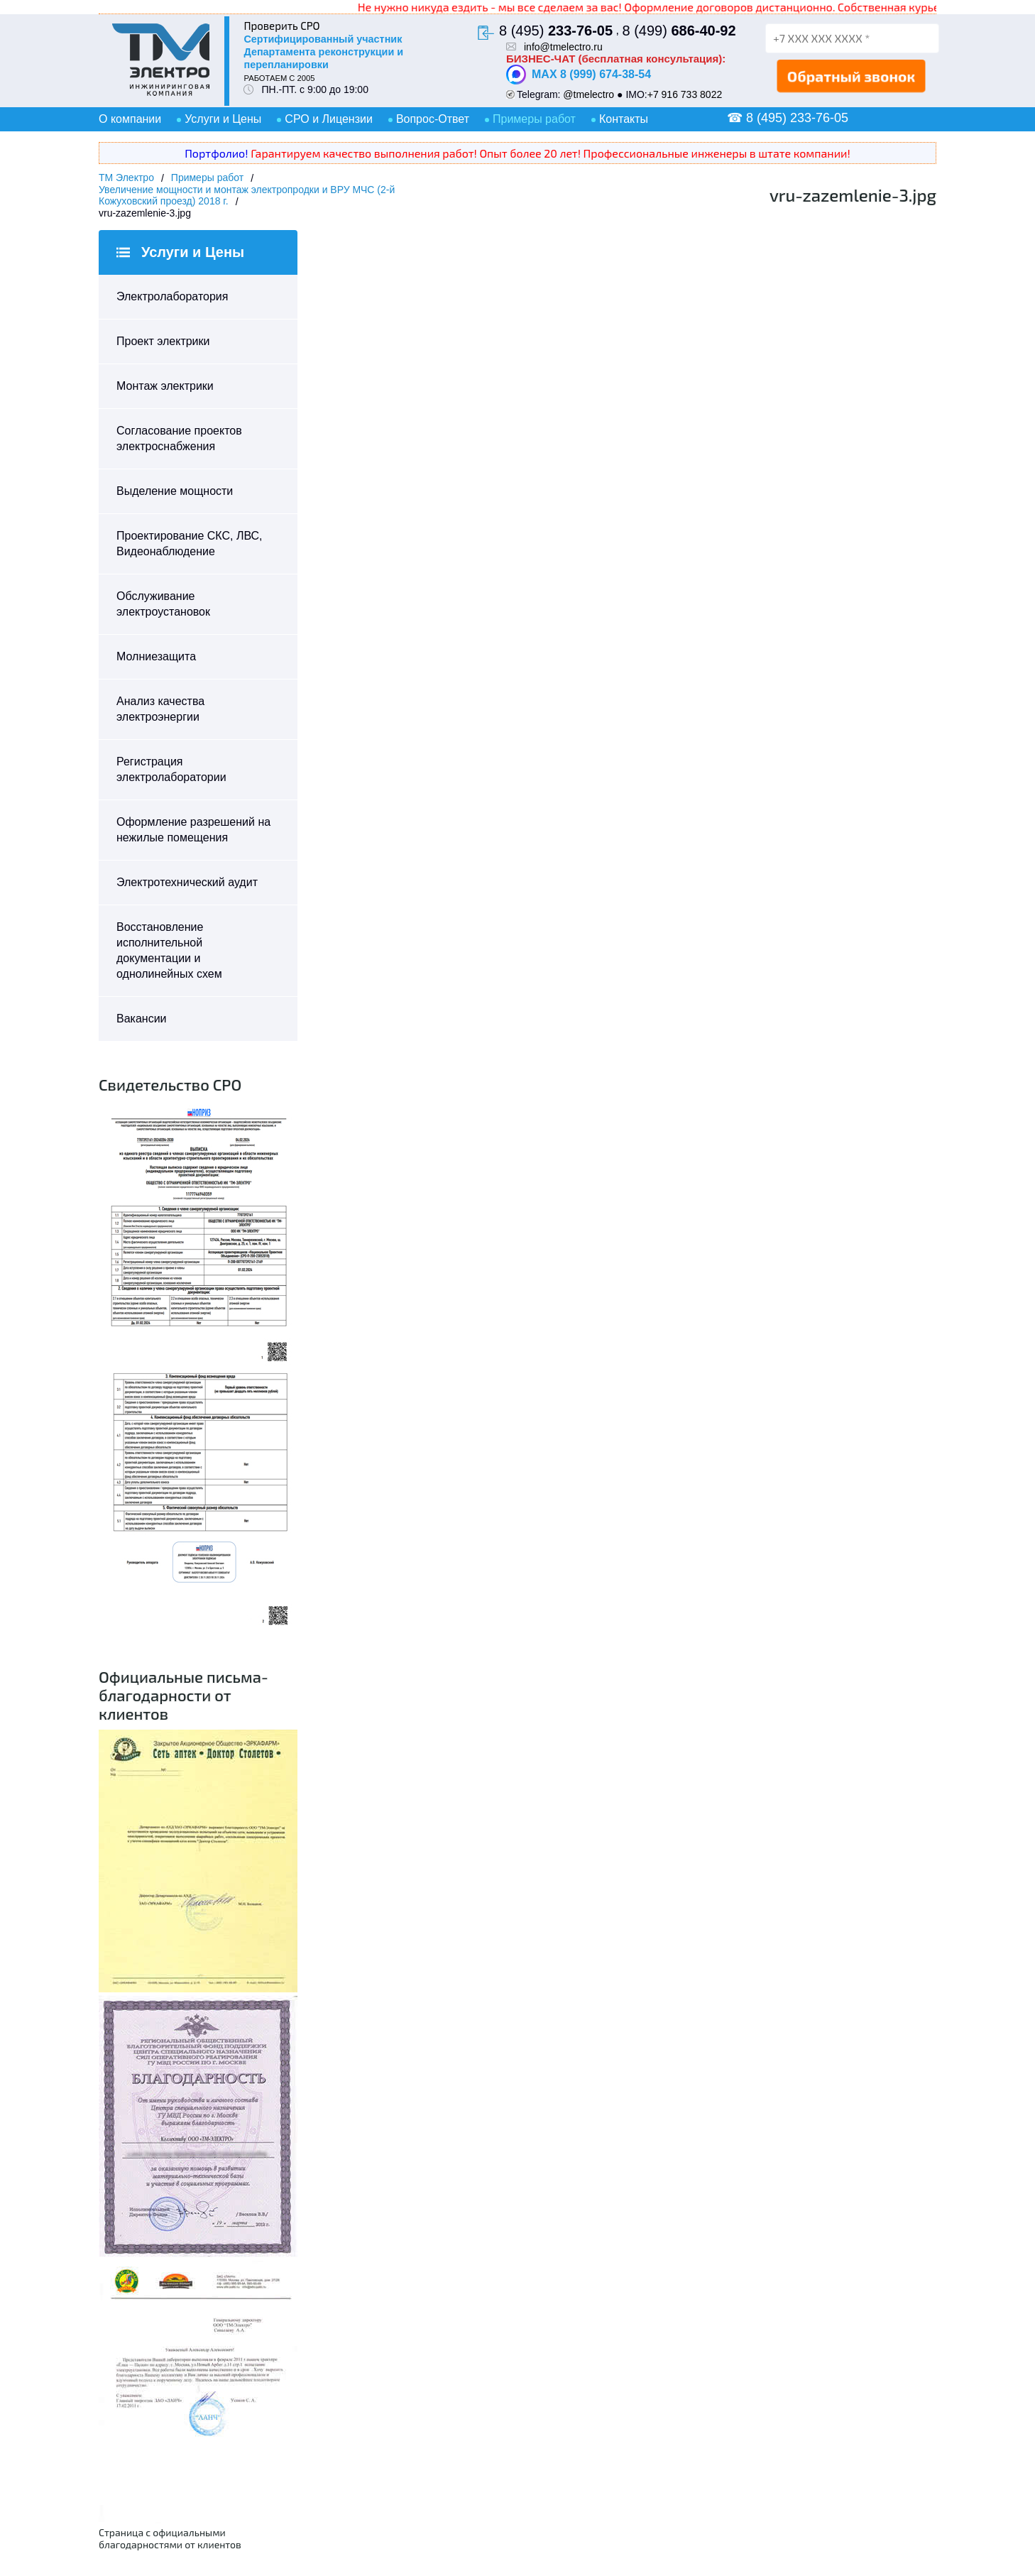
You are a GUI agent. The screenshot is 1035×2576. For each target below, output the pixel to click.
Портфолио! (216, 153)
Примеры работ (534, 119)
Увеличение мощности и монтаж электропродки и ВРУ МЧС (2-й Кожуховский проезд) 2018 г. (247, 195)
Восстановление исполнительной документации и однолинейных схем (169, 950)
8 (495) (556, 30)
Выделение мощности (174, 491)
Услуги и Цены (223, 119)
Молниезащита (156, 656)
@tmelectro (588, 94)
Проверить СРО (281, 25)
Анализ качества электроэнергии (160, 709)
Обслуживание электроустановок (163, 604)
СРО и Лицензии (329, 119)
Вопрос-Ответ (432, 119)
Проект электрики (162, 341)
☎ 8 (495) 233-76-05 (787, 118)
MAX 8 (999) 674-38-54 (578, 74)
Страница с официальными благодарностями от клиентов (170, 2538)
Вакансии (141, 1019)
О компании (130, 119)
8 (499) (678, 30)
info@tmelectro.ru (563, 47)
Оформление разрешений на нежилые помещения (193, 830)
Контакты (623, 119)
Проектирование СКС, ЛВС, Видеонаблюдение (189, 543)
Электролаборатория (172, 296)
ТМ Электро (126, 177)
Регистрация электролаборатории (171, 769)
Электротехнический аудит (187, 882)
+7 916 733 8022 (685, 94)
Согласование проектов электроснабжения (179, 438)
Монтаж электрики (165, 386)
